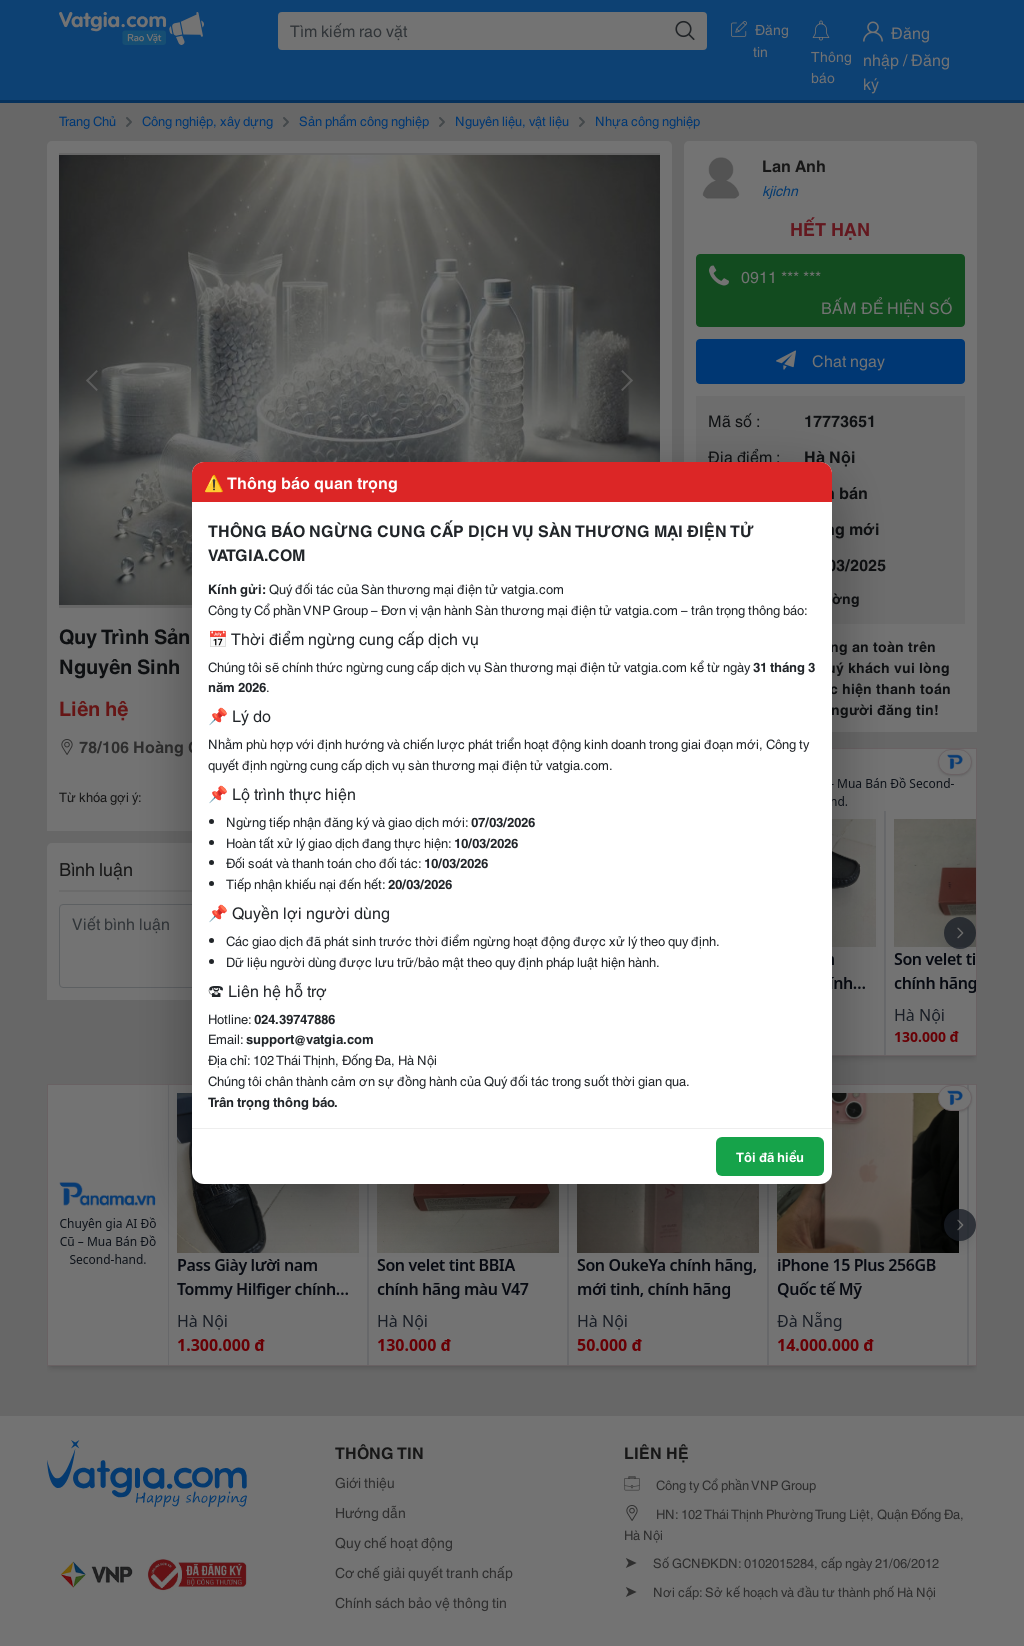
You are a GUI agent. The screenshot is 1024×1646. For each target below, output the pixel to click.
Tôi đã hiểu (770, 1156)
